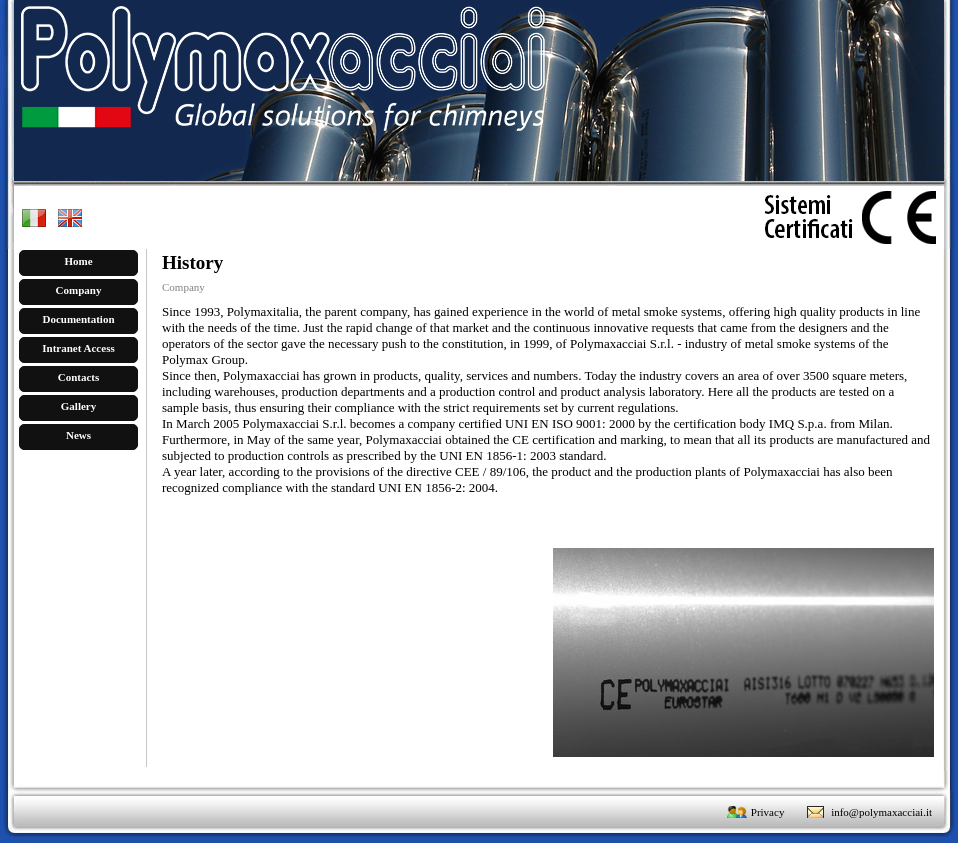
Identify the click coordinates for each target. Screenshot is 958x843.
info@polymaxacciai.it (881, 812)
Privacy (768, 812)
